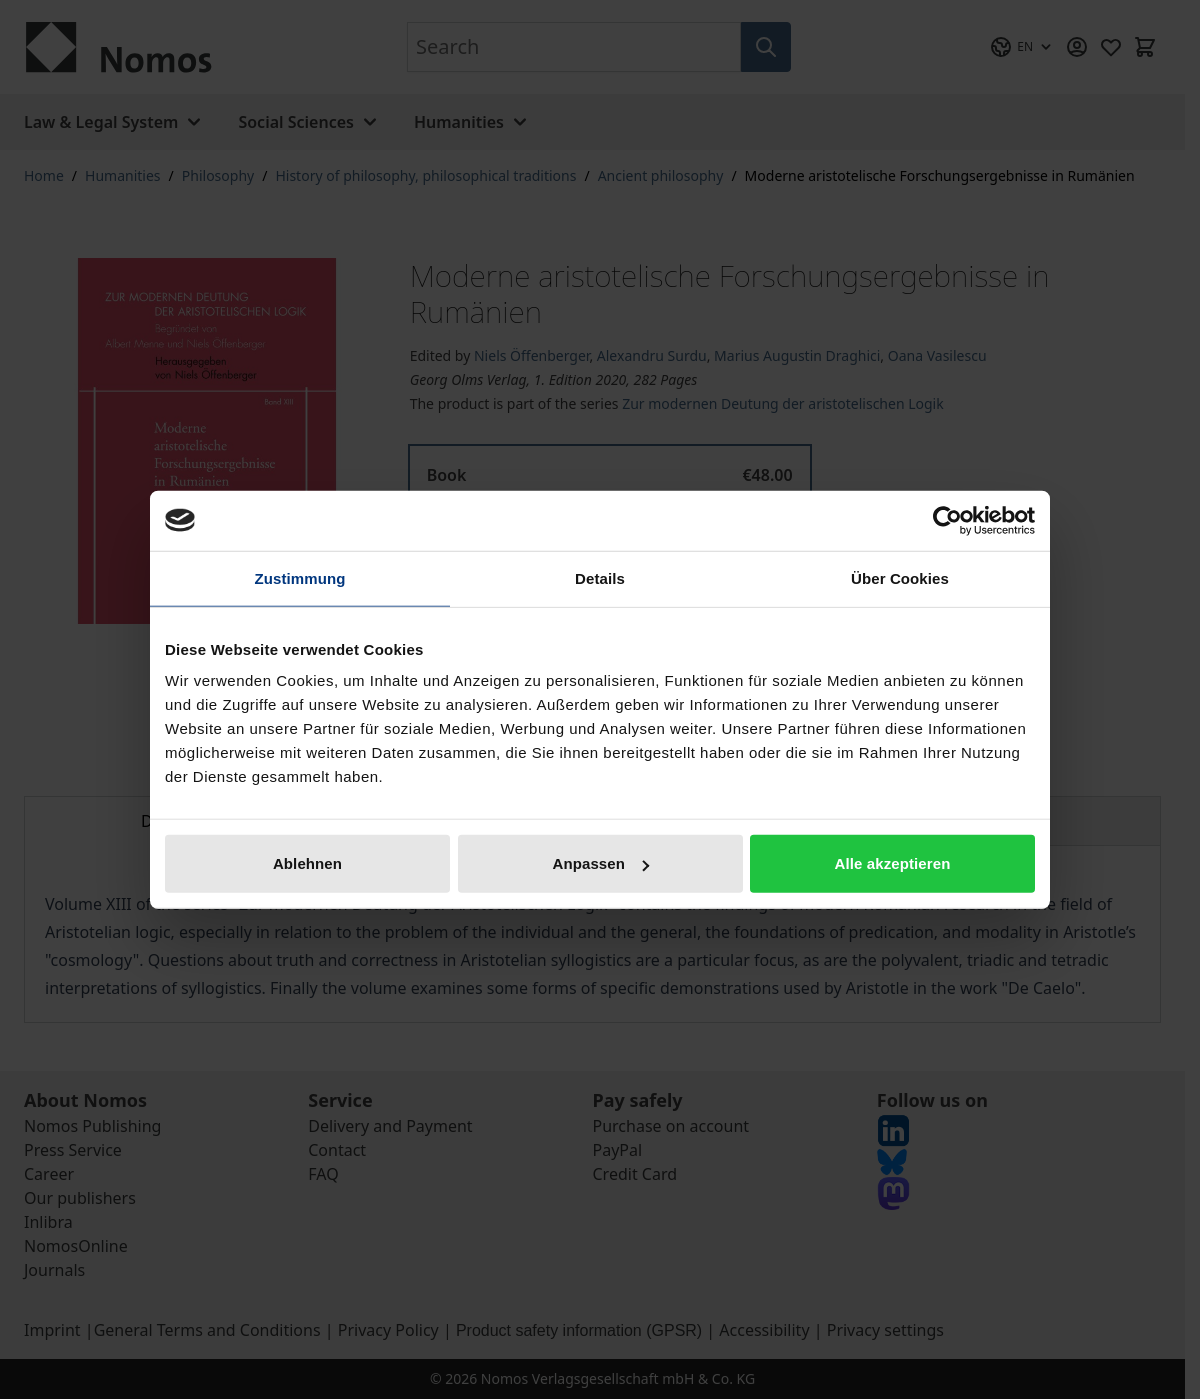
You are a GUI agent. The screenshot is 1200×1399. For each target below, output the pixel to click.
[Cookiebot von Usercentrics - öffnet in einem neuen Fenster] (947, 520)
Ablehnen (307, 863)
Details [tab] (600, 577)
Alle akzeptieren (893, 863)
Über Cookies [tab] (900, 577)
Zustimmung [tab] (300, 577)
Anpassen (601, 863)
